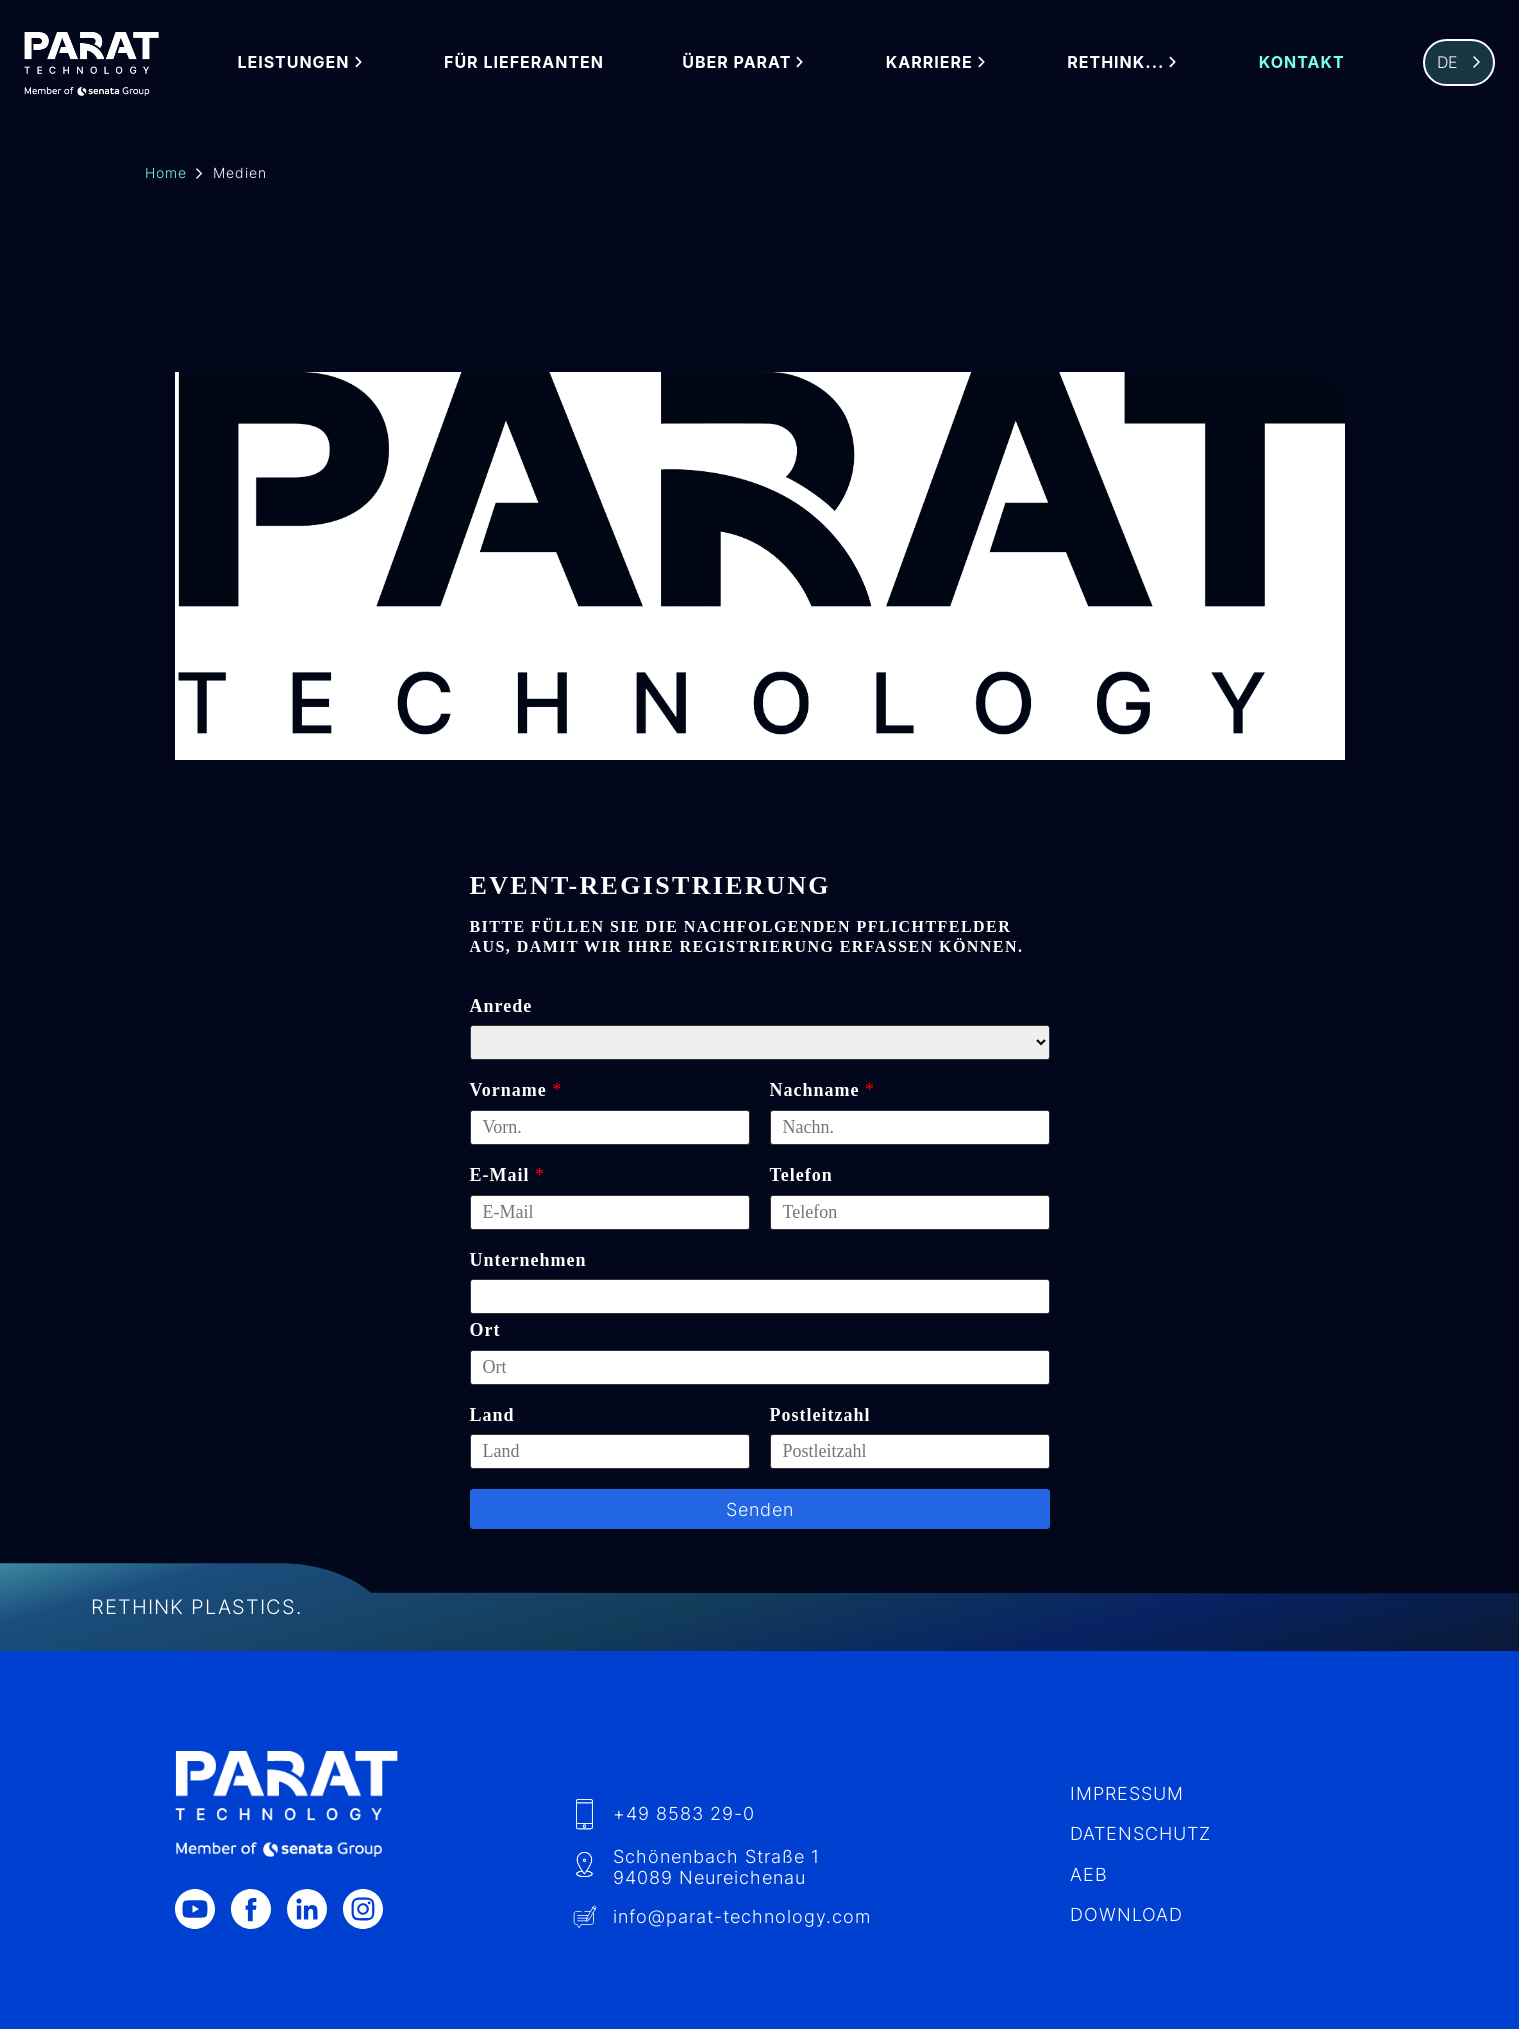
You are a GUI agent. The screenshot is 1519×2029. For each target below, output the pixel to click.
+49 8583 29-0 (684, 1813)
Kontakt (1302, 62)
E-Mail (500, 1175)
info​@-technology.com (742, 1916)
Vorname (508, 1090)
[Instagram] (371, 1909)
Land (492, 1415)
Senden (760, 1509)
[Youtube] (203, 1909)
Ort (485, 1330)
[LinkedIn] (315, 1909)
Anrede (501, 1006)
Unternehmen (528, 1260)
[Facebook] (259, 1909)
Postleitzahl (820, 1415)
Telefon (801, 1175)
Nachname (815, 1090)
